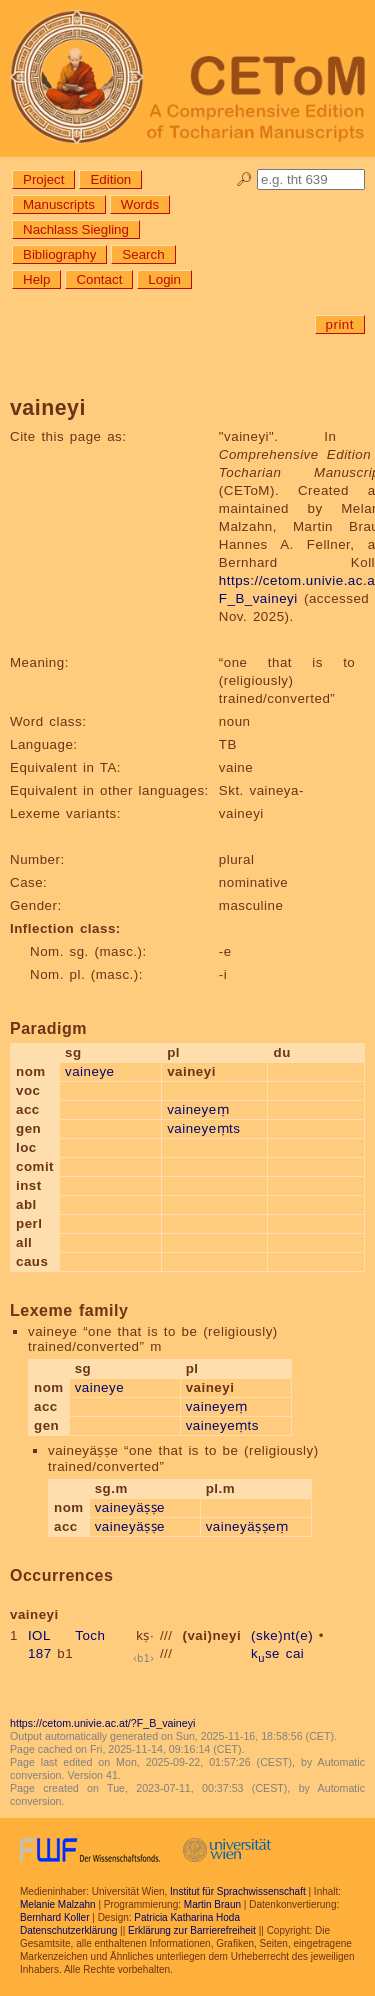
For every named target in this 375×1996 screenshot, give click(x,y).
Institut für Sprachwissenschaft (238, 1891)
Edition (110, 179)
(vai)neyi (212, 1635)
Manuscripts (59, 204)
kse (265, 1653)
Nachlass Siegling (76, 229)
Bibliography (59, 254)
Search (143, 254)
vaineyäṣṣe (130, 1507)
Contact (99, 279)
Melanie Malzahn (58, 1904)
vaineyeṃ (198, 1109)
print (340, 324)
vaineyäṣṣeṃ (247, 1526)
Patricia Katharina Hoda (187, 1917)
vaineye (89, 1071)
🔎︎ (244, 179)
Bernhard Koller (54, 1917)
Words (140, 204)
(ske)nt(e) (282, 1635)
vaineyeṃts (203, 1128)
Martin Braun (212, 1904)
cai (295, 1653)
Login (164, 279)
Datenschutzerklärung (68, 1930)
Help (36, 279)
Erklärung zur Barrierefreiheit (192, 1930)
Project (43, 179)
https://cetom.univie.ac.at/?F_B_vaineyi (102, 1723)
